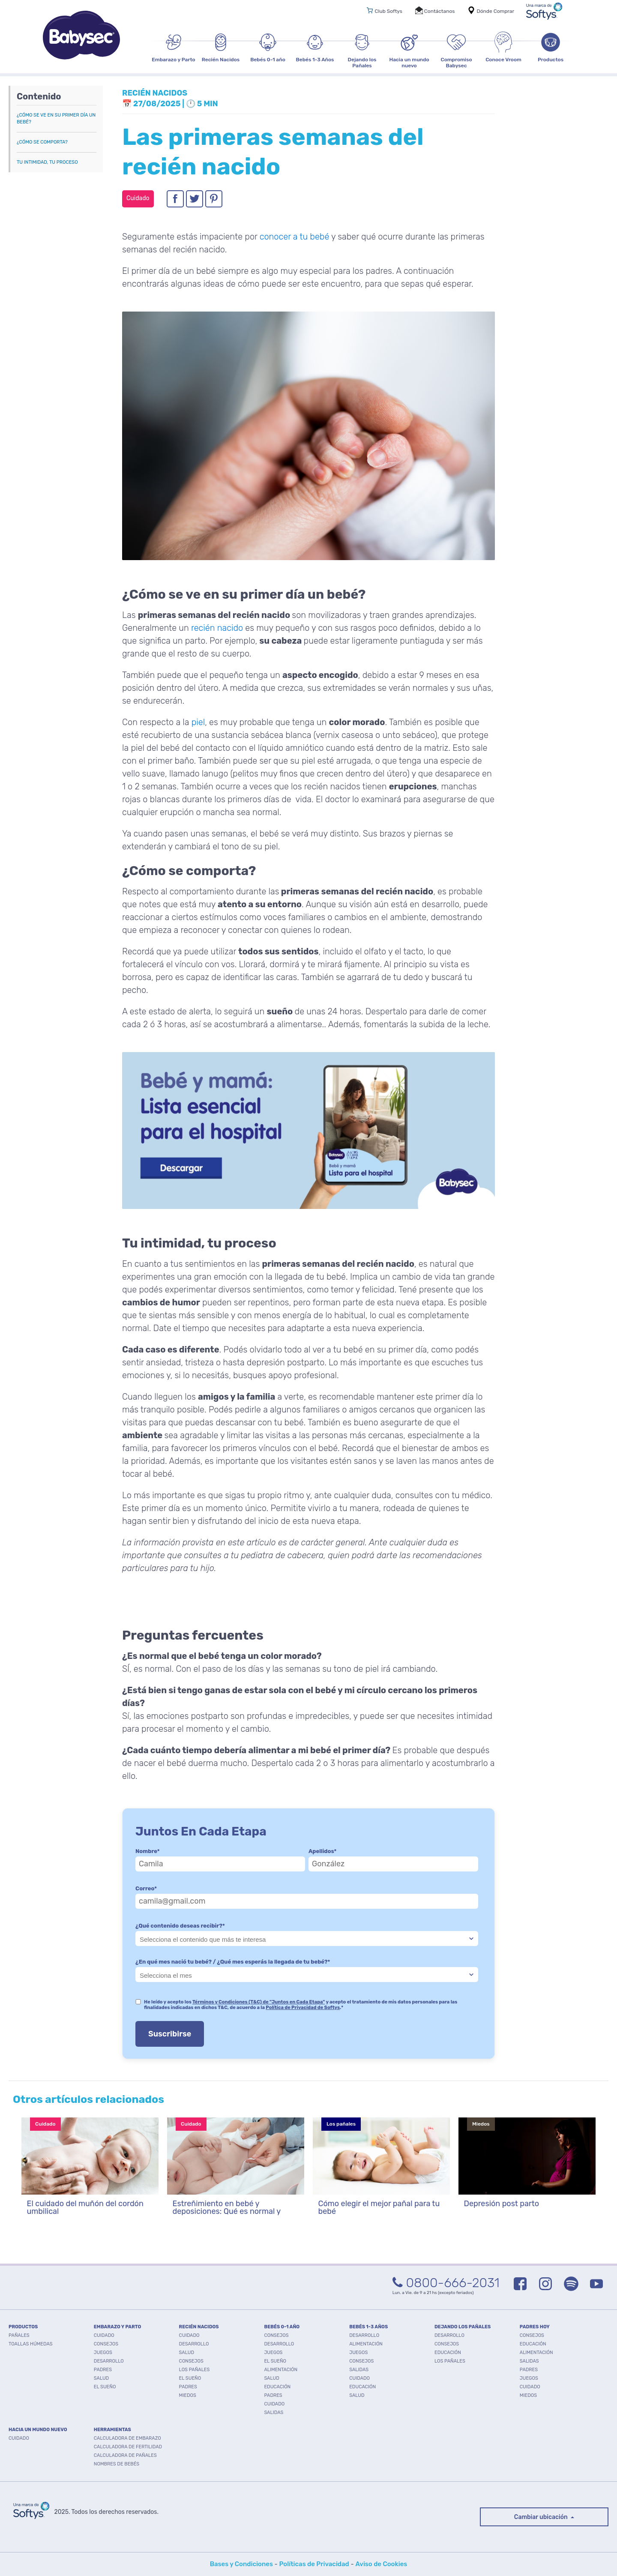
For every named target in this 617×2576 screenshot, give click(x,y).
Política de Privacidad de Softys (303, 2007)
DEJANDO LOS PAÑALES (462, 2327)
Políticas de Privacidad (314, 2564)
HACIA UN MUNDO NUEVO (38, 2429)
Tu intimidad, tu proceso (47, 162)
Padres (103, 2369)
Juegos (103, 2352)
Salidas (273, 2412)
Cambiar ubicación (541, 2517)
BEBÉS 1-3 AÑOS (368, 2327)
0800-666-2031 (446, 2283)
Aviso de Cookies (381, 2564)
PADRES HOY (535, 2327)
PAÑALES (19, 2335)
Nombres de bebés (116, 2464)
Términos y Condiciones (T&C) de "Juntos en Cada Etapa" (258, 2002)
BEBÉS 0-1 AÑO (282, 2327)
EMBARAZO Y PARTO (117, 2327)
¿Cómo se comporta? (42, 142)
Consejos (106, 2344)
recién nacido (217, 628)
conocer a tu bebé (294, 236)
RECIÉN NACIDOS (199, 2327)
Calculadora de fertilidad (128, 2447)
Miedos (187, 2395)
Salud (101, 2378)
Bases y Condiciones (241, 2564)
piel (198, 722)
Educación (277, 2387)
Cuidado (104, 2335)
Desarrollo (109, 2361)
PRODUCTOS (23, 2327)
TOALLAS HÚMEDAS (31, 2344)
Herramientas (112, 2429)
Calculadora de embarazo (127, 2438)
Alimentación (280, 2369)
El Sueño (105, 2387)
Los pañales (194, 2369)
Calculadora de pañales (125, 2455)
